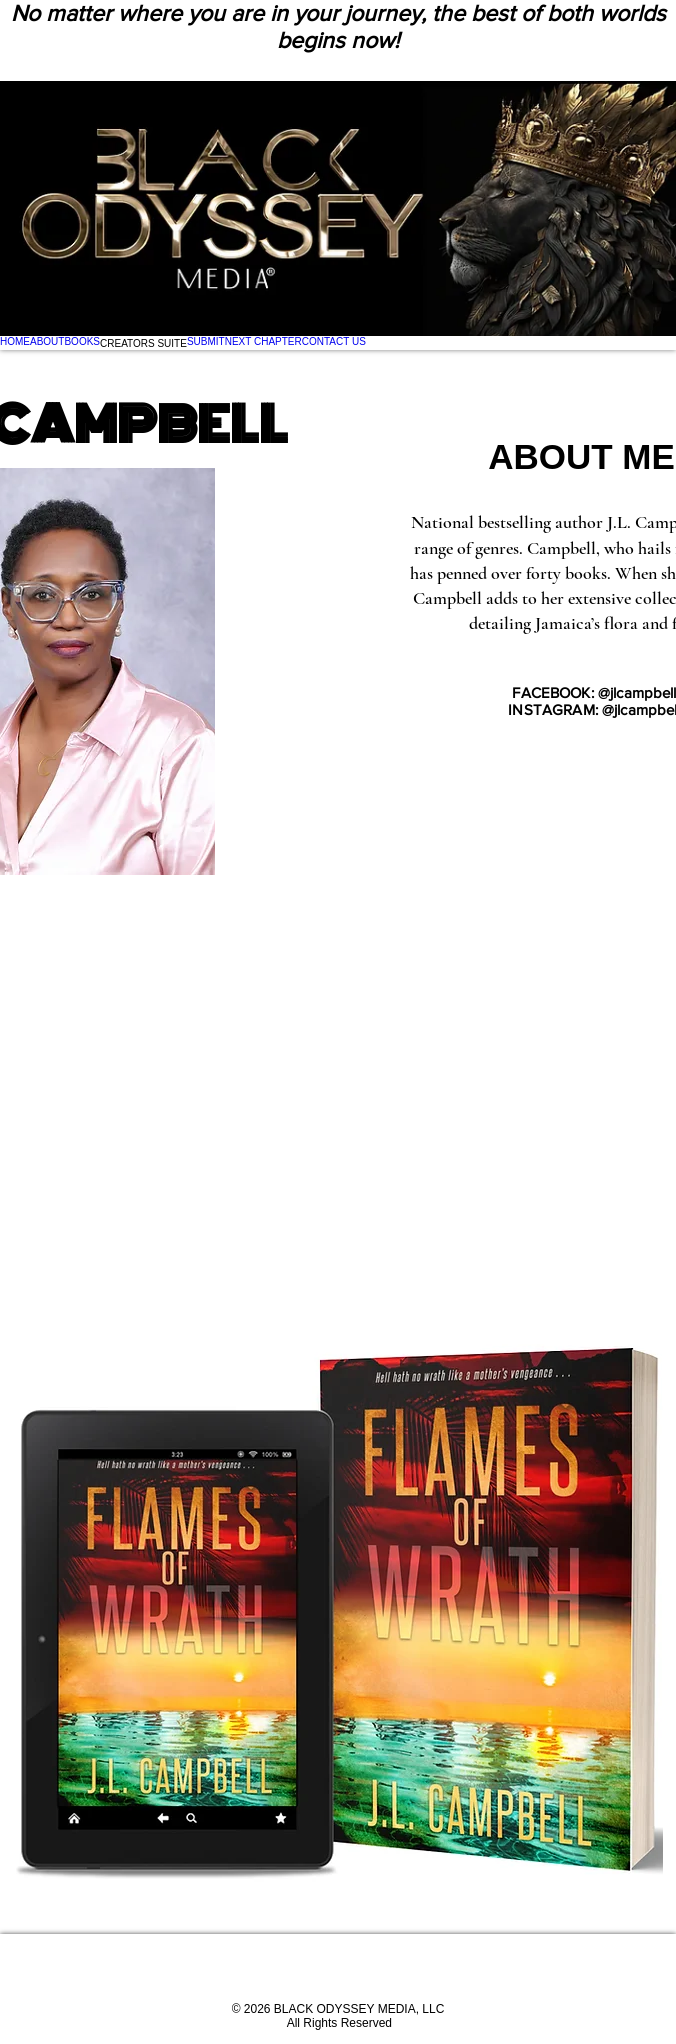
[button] (143, 343)
